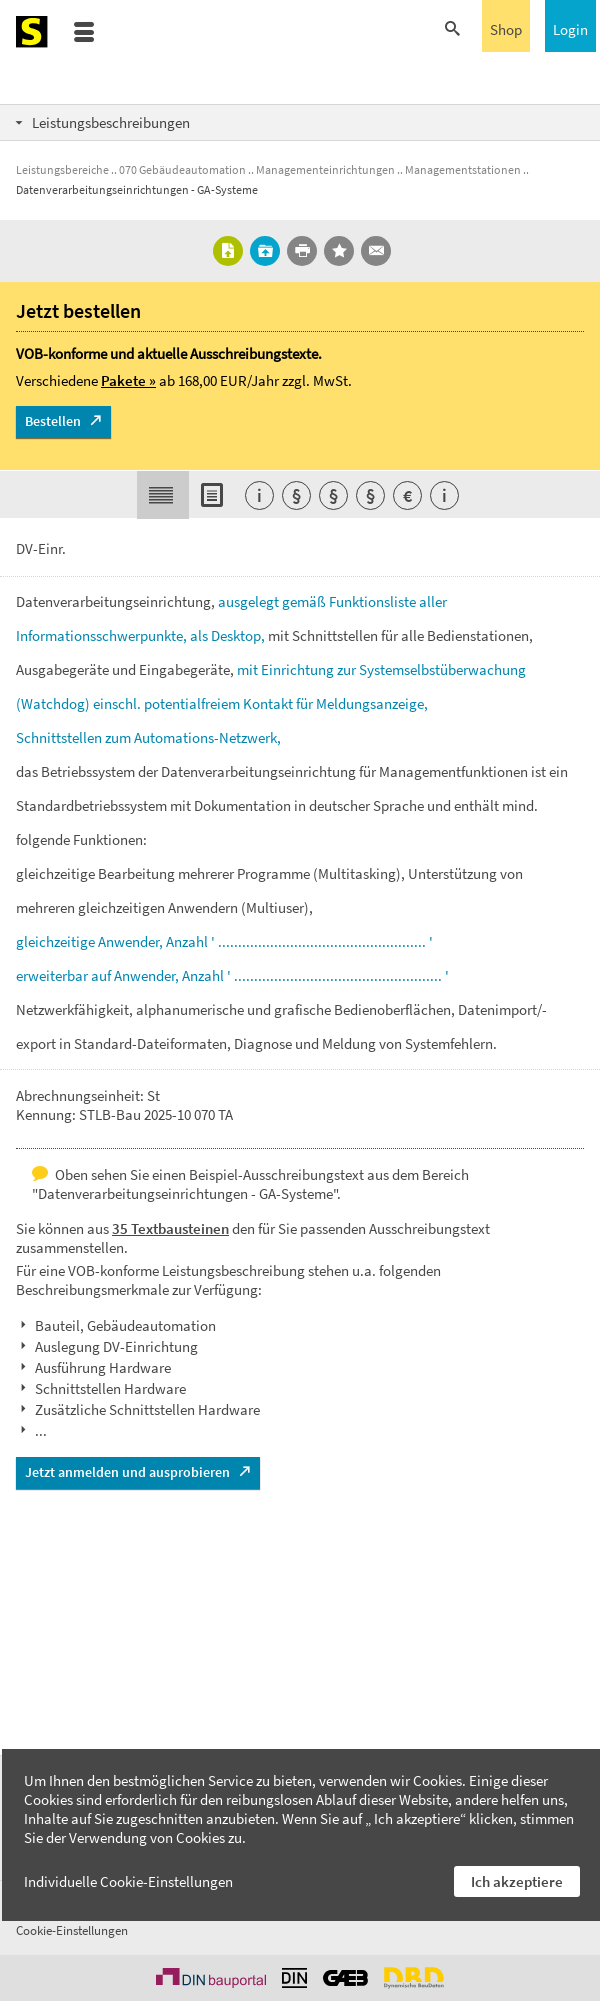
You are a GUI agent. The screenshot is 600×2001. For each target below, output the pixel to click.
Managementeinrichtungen (325, 169)
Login (570, 29)
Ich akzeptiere (517, 1881)
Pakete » (128, 380)
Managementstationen (463, 169)
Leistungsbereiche (62, 169)
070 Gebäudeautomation (182, 169)
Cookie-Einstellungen (72, 1930)
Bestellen (53, 421)
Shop (506, 29)
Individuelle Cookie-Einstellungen (128, 1881)
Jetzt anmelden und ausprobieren (127, 1472)
